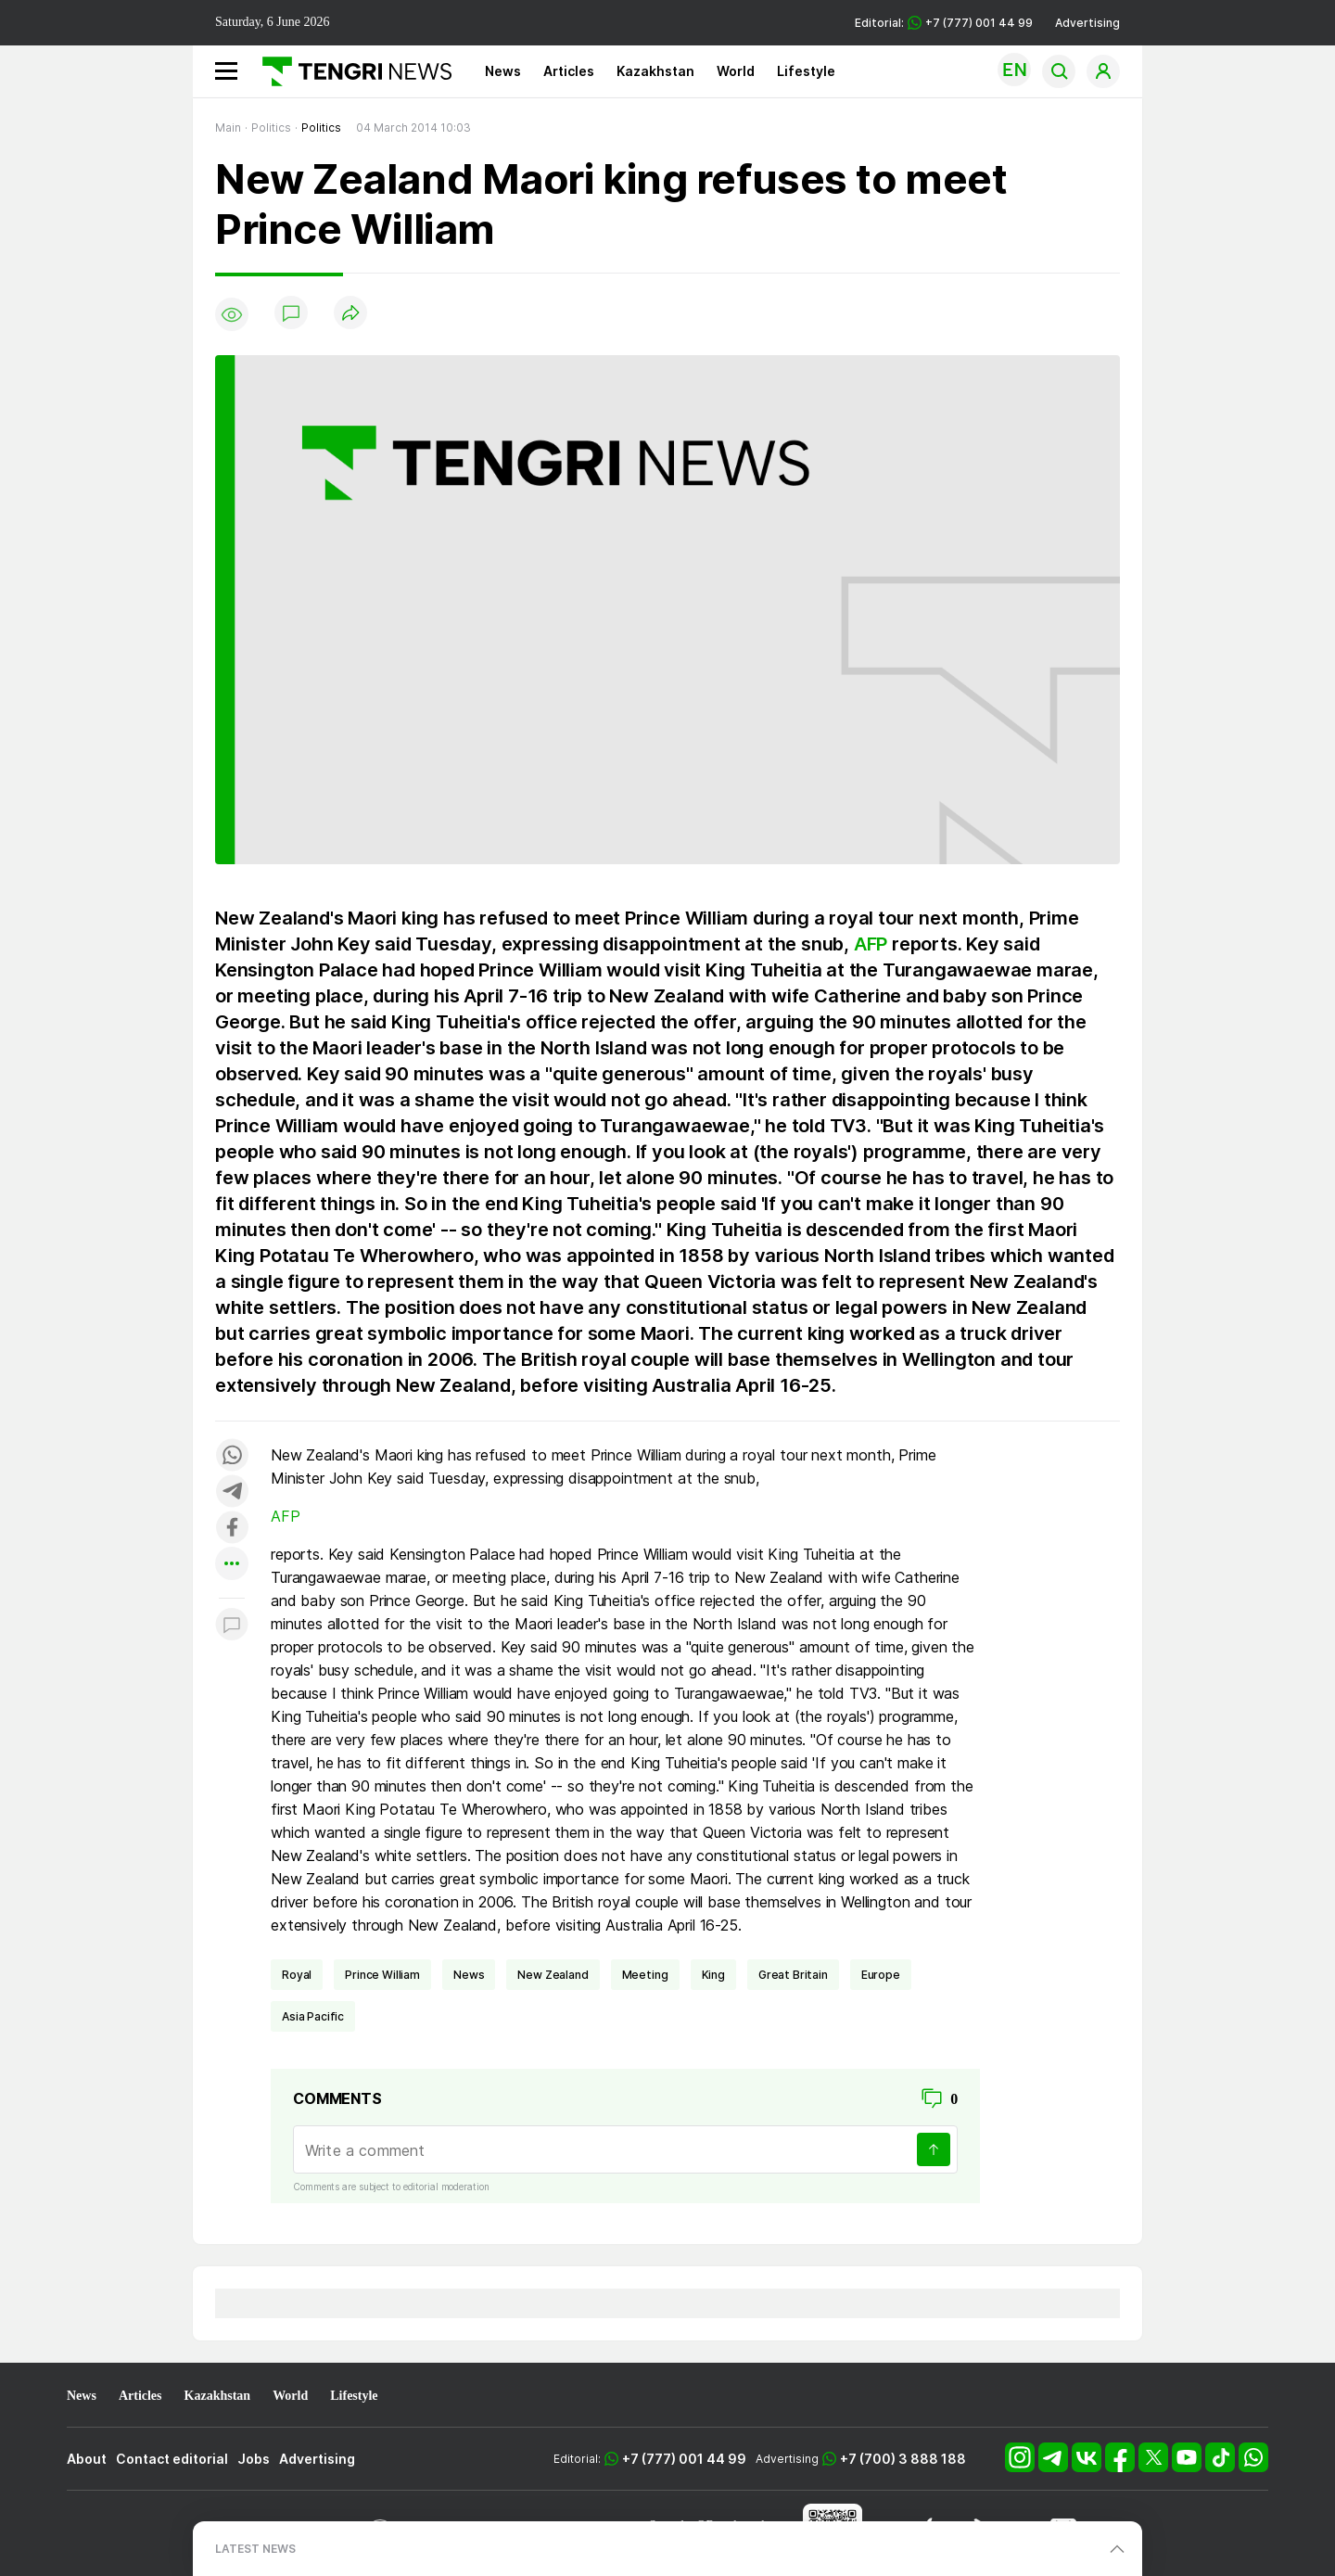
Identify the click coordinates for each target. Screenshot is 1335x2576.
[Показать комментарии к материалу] (231, 1626)
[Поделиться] (350, 314)
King (713, 1975)
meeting (645, 1975)
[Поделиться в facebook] (231, 1529)
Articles (568, 71)
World (736, 71)
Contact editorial (172, 2459)
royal (297, 1975)
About (87, 2459)
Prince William (382, 1975)
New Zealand (552, 1975)
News (503, 71)
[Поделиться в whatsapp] (231, 1456)
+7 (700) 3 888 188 (903, 2459)
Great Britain (793, 1975)
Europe (880, 1975)
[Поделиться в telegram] (231, 1492)
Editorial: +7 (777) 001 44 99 (944, 23)
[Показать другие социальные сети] (231, 1565)
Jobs (253, 2459)
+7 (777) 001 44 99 (684, 2459)
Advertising (1087, 23)
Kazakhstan (655, 71)
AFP (870, 944)
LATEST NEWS (255, 2549)
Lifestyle (806, 71)
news (468, 1975)
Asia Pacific (313, 2016)
